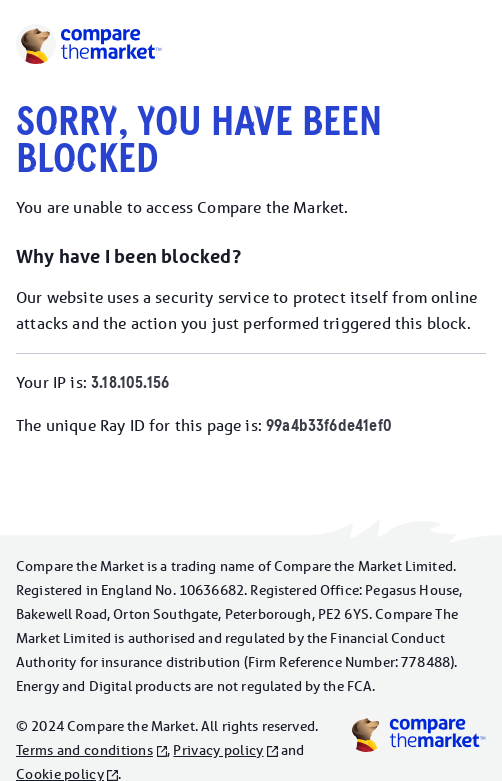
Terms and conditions (84, 750)
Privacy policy (218, 750)
